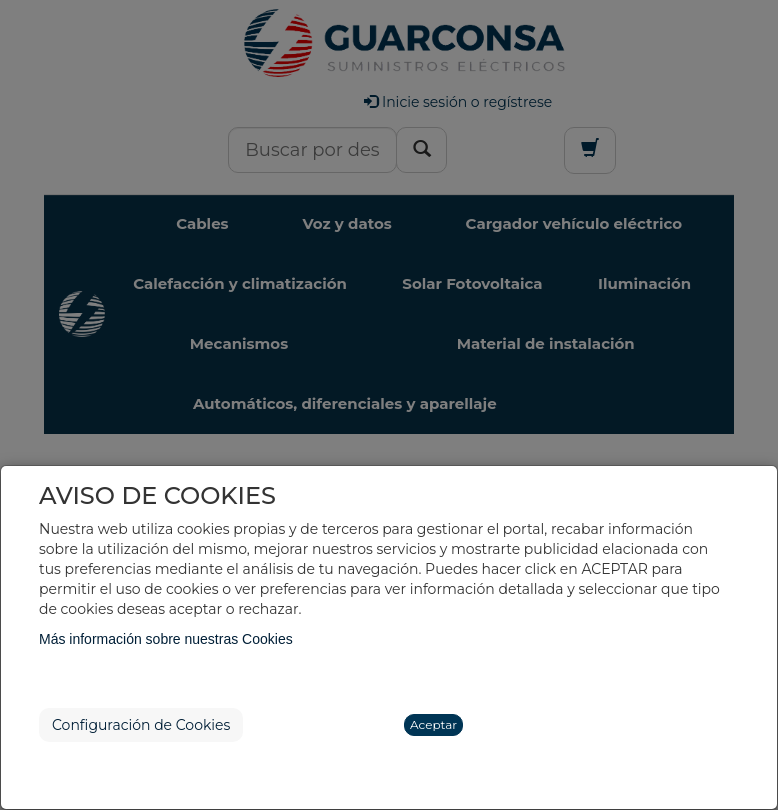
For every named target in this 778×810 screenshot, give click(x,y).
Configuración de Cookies (141, 725)
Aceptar (433, 724)
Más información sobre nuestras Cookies (166, 639)
